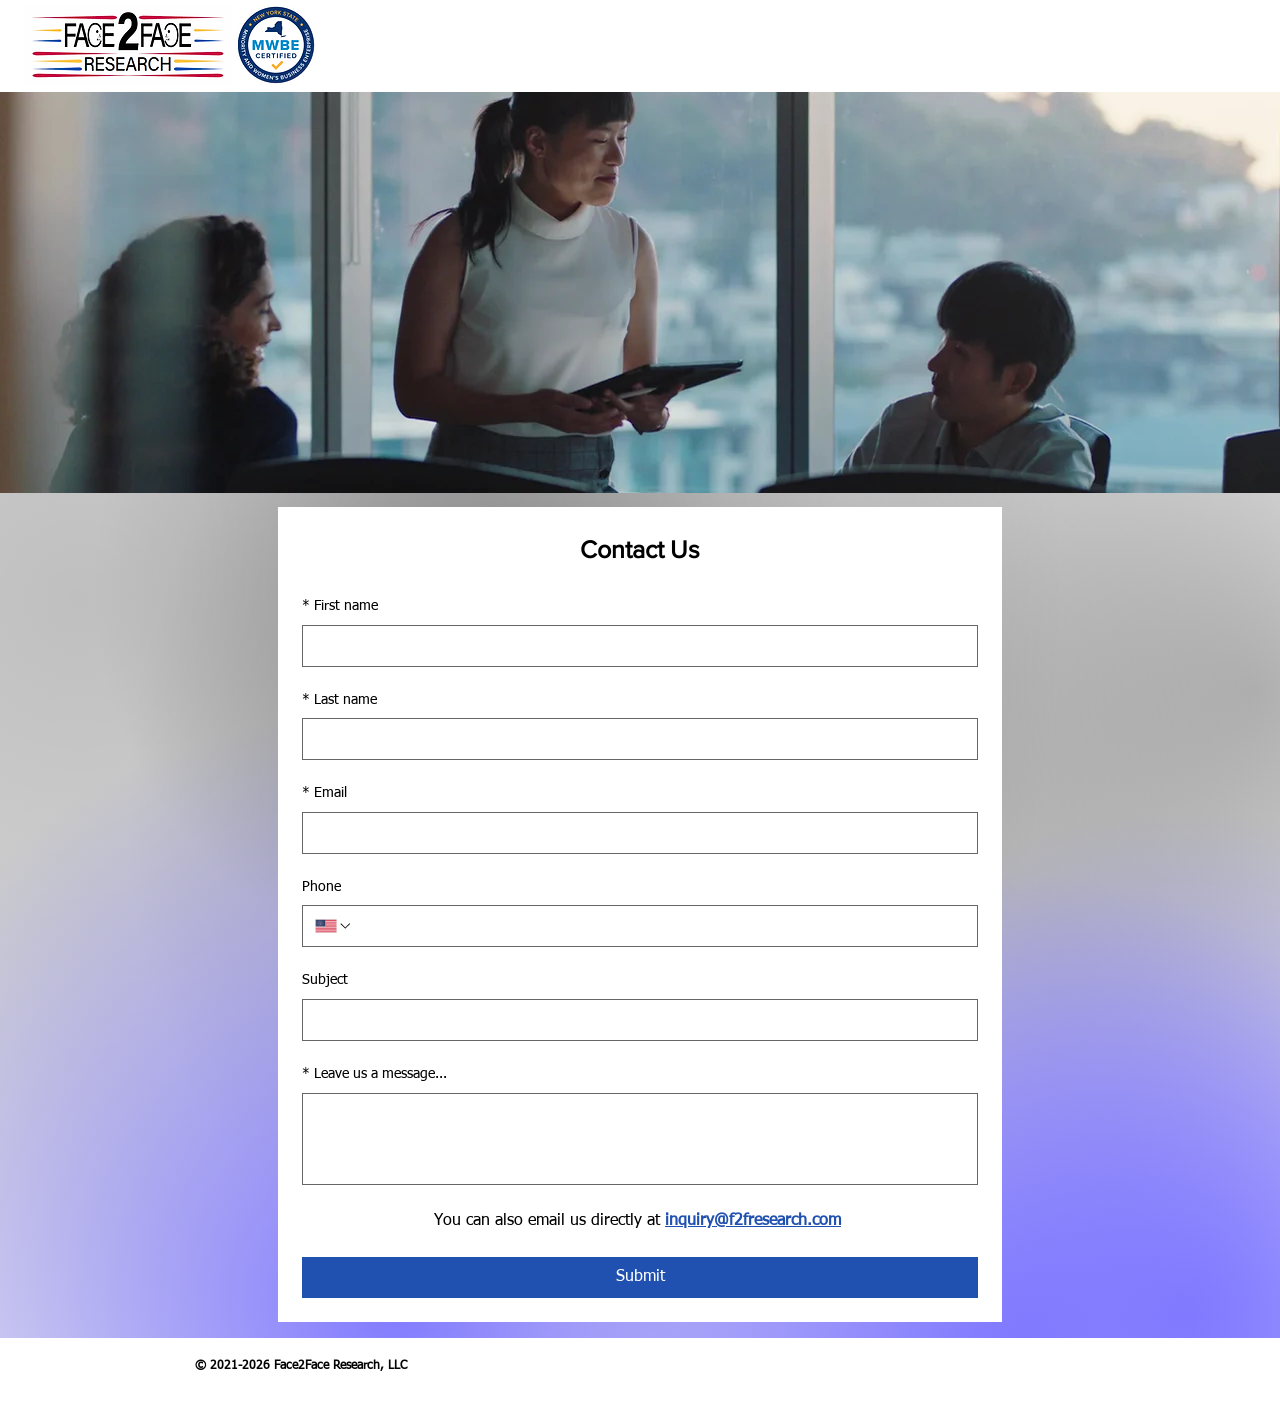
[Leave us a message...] (640, 1139)
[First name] (634, 646)
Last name (339, 701)
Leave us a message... (374, 1075)
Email (324, 794)
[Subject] (634, 1020)
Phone (321, 887)
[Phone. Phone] (659, 926)
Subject (325, 980)
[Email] (634, 833)
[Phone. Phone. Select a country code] (334, 926)
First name (340, 607)
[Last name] (634, 739)
